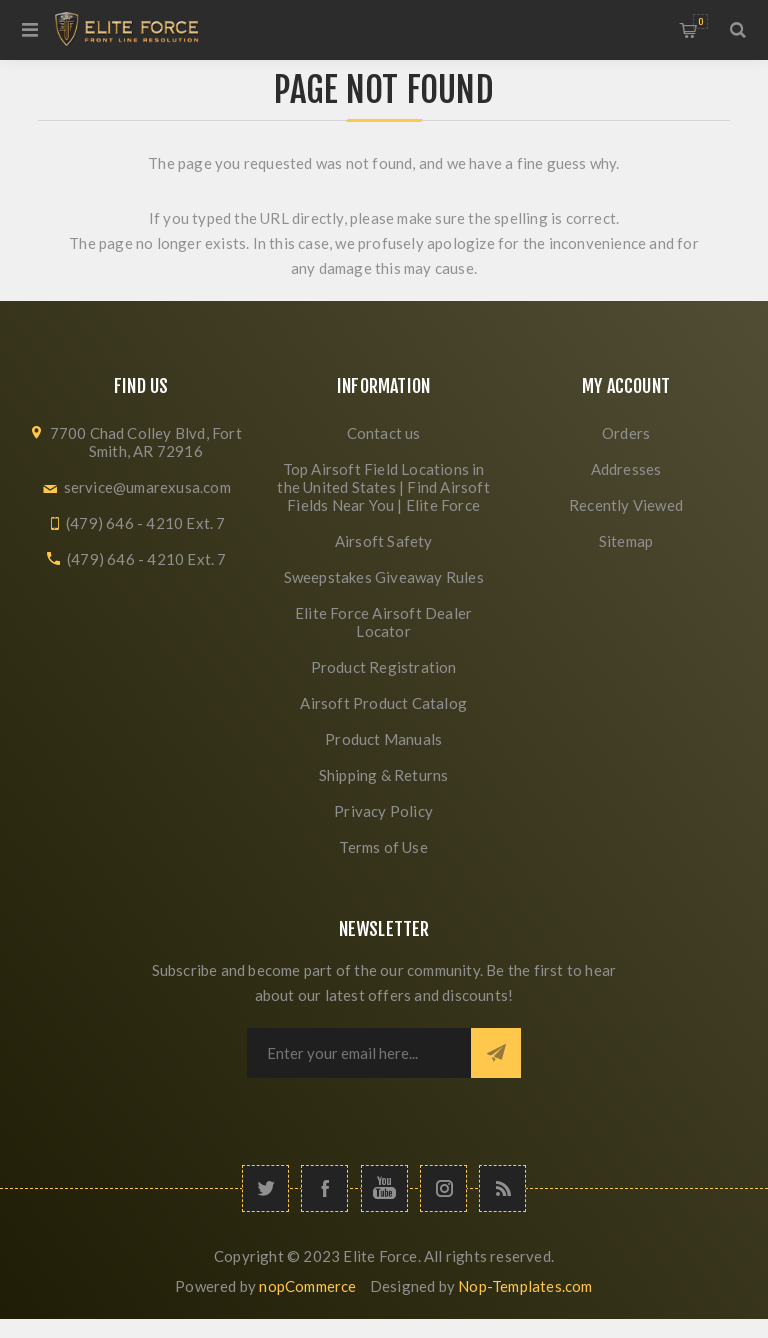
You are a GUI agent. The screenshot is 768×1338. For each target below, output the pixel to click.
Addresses (626, 469)
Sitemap (626, 541)
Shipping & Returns (384, 775)
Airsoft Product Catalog (383, 703)
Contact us (384, 433)
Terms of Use (383, 847)
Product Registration (384, 667)
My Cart (700, 21)
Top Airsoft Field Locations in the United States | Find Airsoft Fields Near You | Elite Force (383, 487)
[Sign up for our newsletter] (359, 1053)
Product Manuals (383, 739)
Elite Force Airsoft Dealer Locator (383, 622)
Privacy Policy (383, 811)
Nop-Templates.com (525, 1286)
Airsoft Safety (384, 541)
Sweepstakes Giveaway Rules (384, 577)
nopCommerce (307, 1286)
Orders (626, 433)
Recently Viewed (626, 505)
